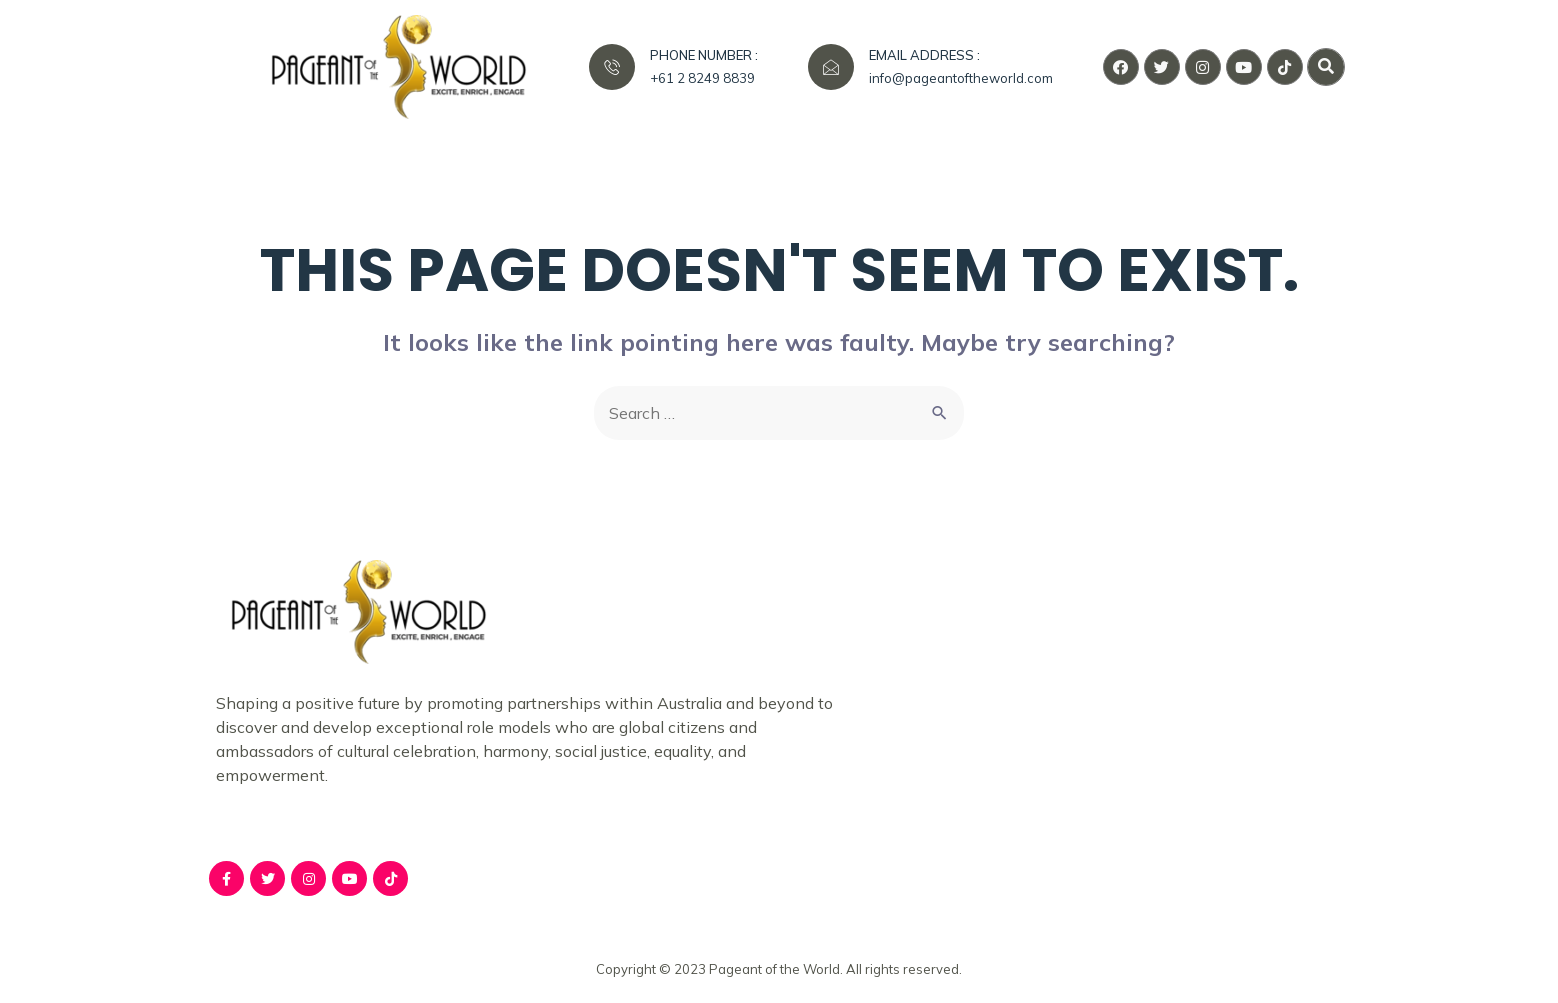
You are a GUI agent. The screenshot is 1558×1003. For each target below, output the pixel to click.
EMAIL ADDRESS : (924, 55)
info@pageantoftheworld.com (961, 78)
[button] (1326, 67)
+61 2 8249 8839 (702, 78)
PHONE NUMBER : (704, 55)
